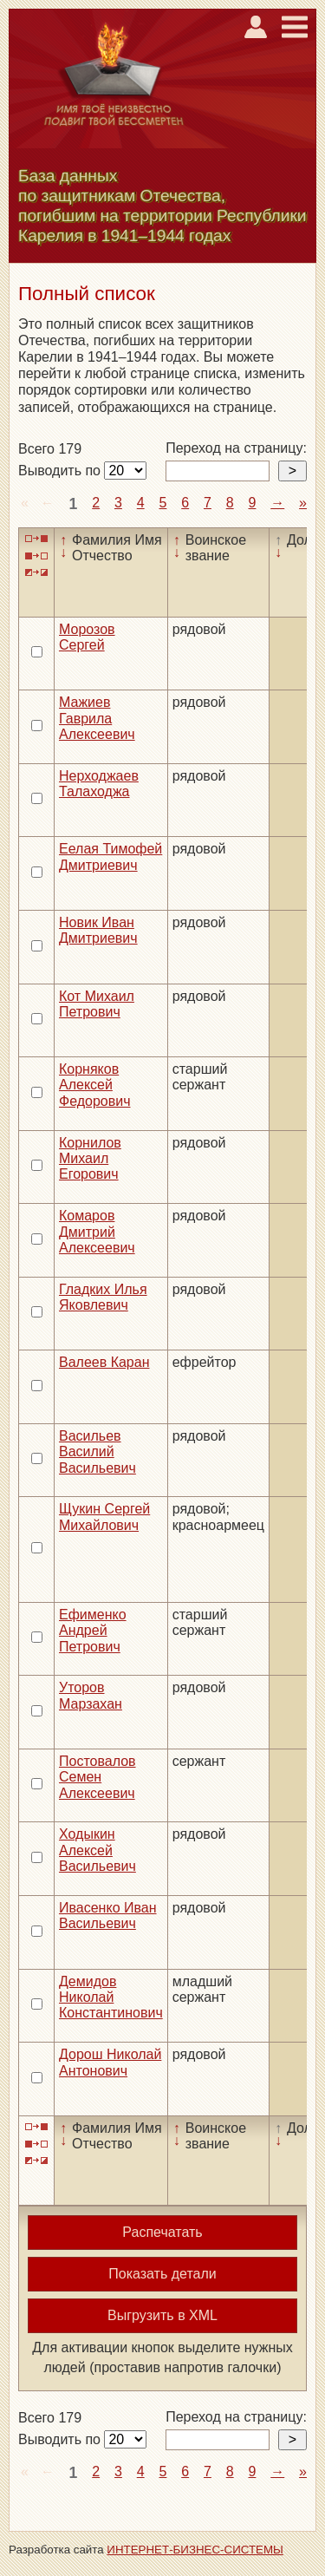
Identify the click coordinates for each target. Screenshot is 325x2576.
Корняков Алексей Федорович (95, 1085)
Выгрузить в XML (162, 2315)
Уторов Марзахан (90, 1695)
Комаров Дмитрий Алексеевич (97, 1231)
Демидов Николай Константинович (111, 1997)
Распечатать (162, 2232)
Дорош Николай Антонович (110, 2062)
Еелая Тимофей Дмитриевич (110, 856)
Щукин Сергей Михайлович (104, 1516)
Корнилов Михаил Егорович (90, 1158)
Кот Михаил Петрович (96, 1004)
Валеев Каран (104, 1362)
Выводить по (61, 470)
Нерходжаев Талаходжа (99, 783)
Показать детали (162, 2273)
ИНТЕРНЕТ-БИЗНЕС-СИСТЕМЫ (195, 2549)
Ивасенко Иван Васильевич (108, 1915)
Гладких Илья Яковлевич (103, 1297)
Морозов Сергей (87, 637)
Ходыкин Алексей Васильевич (97, 1850)
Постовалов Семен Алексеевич (97, 1777)
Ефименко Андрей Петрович (93, 1630)
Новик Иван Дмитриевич (98, 930)
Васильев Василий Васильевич (97, 1452)
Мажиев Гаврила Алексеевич (97, 718)
